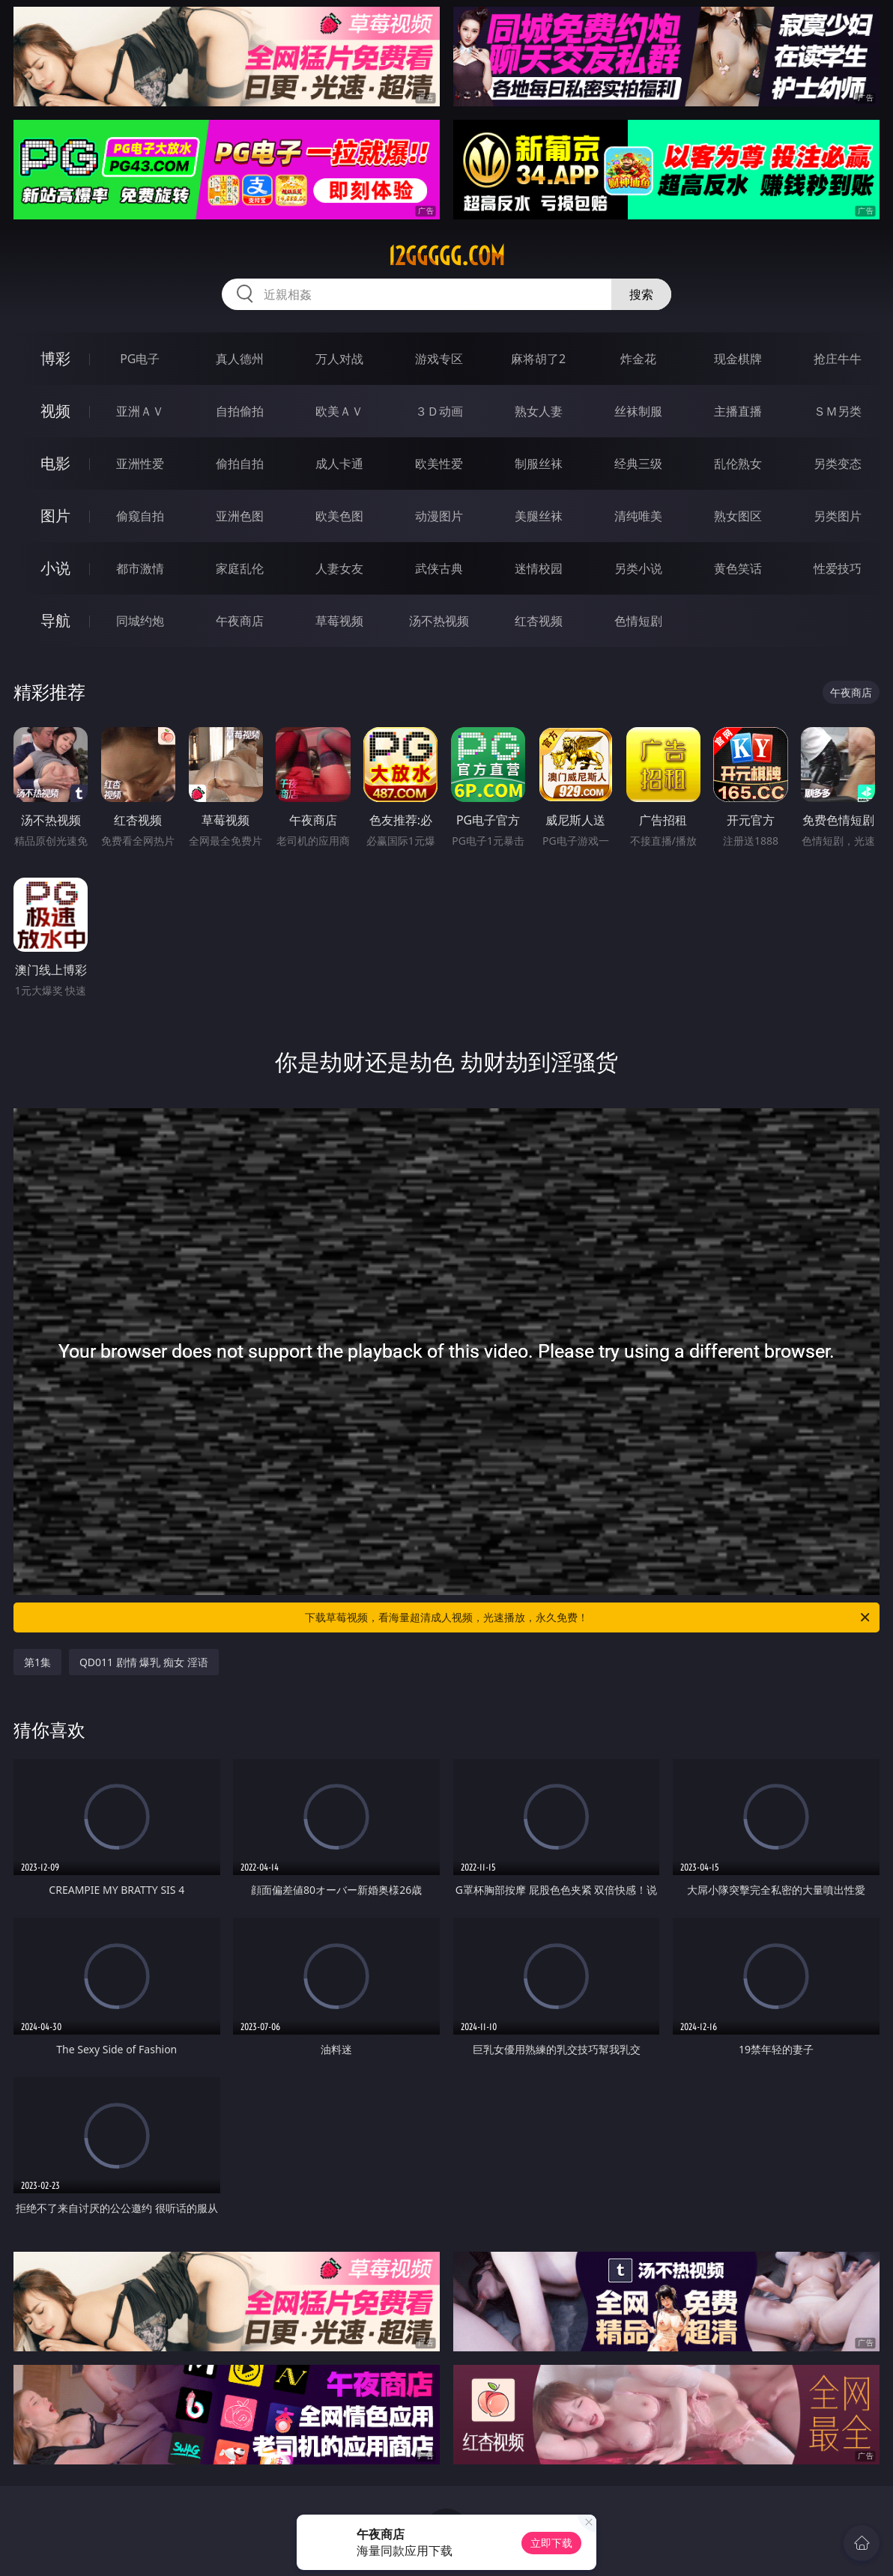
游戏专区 (439, 358)
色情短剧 (638, 621)
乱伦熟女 (738, 463)
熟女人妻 (539, 411)
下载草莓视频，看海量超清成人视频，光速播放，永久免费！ (588, 1617)
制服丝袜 (539, 463)
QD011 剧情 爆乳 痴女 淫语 (143, 1662)
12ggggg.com (446, 256)
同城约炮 (140, 621)
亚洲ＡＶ (140, 411)
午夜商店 (240, 621)
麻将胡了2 (538, 358)
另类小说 (638, 568)
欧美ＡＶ (339, 411)
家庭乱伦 (240, 568)
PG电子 (140, 358)
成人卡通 (339, 463)
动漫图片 (439, 516)
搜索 (641, 294)
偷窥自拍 (140, 516)
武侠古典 (439, 568)
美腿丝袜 (539, 516)
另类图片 (838, 516)
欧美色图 (339, 516)
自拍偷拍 (240, 411)
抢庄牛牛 (838, 358)
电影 (55, 463)
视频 (55, 411)
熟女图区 (738, 516)
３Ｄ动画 (439, 411)
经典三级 (638, 463)
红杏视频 (539, 621)
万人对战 (339, 358)
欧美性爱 (439, 463)
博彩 (55, 358)
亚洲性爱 (140, 463)
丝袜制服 (638, 411)
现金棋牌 (738, 358)
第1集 (37, 1662)
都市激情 (140, 568)
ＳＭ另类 (838, 411)
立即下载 (551, 2543)
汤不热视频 (439, 621)
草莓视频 (339, 621)
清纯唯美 (638, 516)
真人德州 (240, 358)
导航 (55, 620)
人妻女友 (339, 568)
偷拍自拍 (240, 463)
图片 (55, 515)
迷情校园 (539, 568)
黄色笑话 (738, 568)
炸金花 (638, 358)
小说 (55, 568)
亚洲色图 (240, 516)
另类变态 (838, 463)
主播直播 (738, 411)
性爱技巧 (838, 568)
